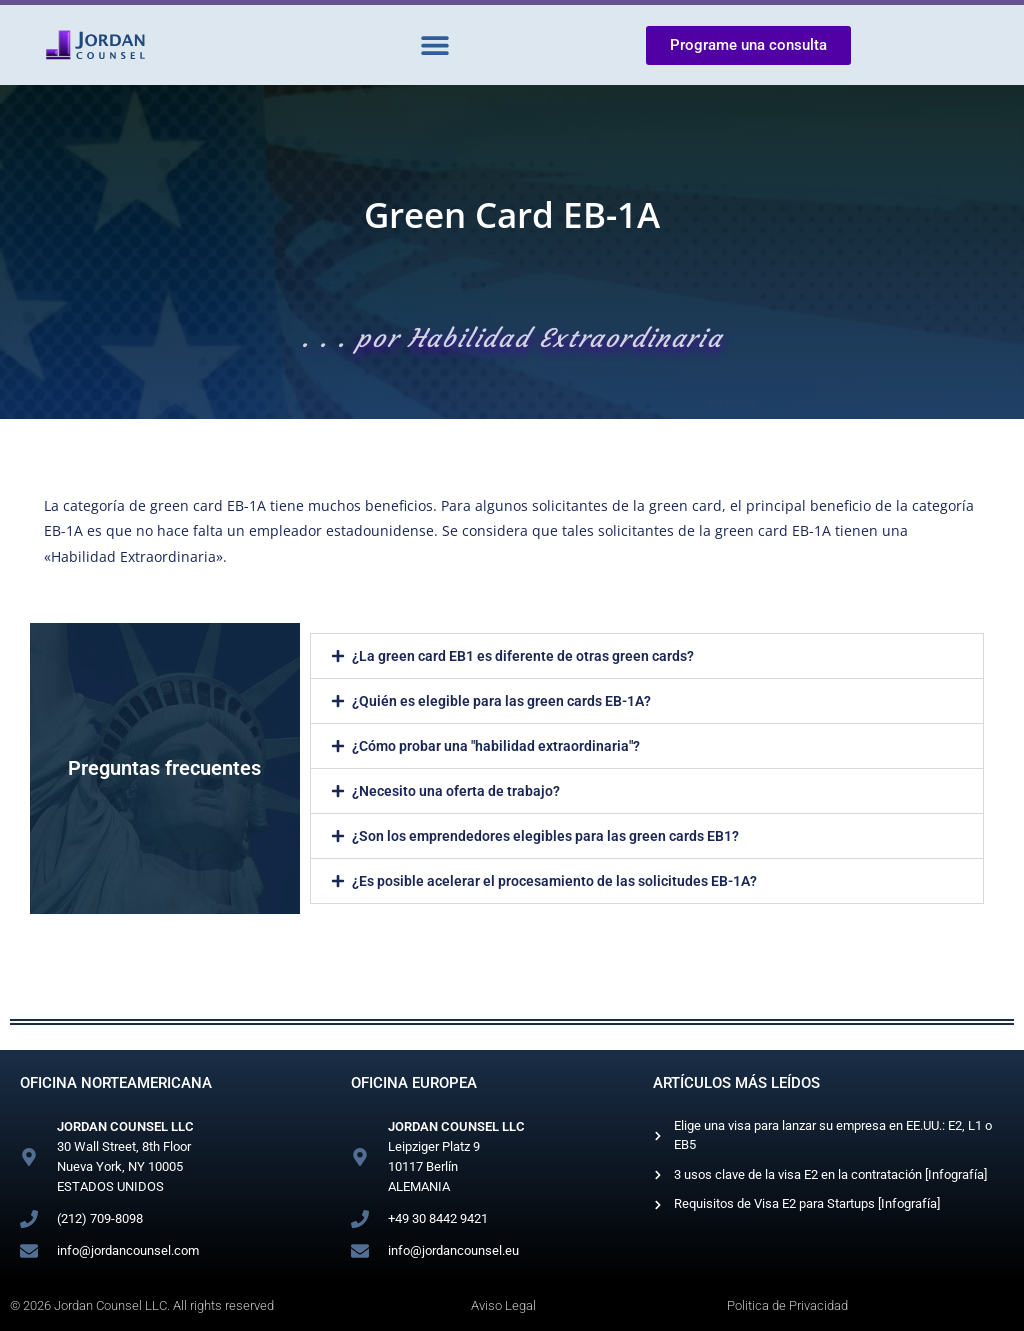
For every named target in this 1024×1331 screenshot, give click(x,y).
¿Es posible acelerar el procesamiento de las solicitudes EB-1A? (554, 881)
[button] (434, 45)
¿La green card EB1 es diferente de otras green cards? (523, 656)
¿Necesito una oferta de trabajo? (456, 791)
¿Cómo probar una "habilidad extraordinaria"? (496, 746)
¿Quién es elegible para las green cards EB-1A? (501, 701)
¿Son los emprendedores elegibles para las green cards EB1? (545, 836)
